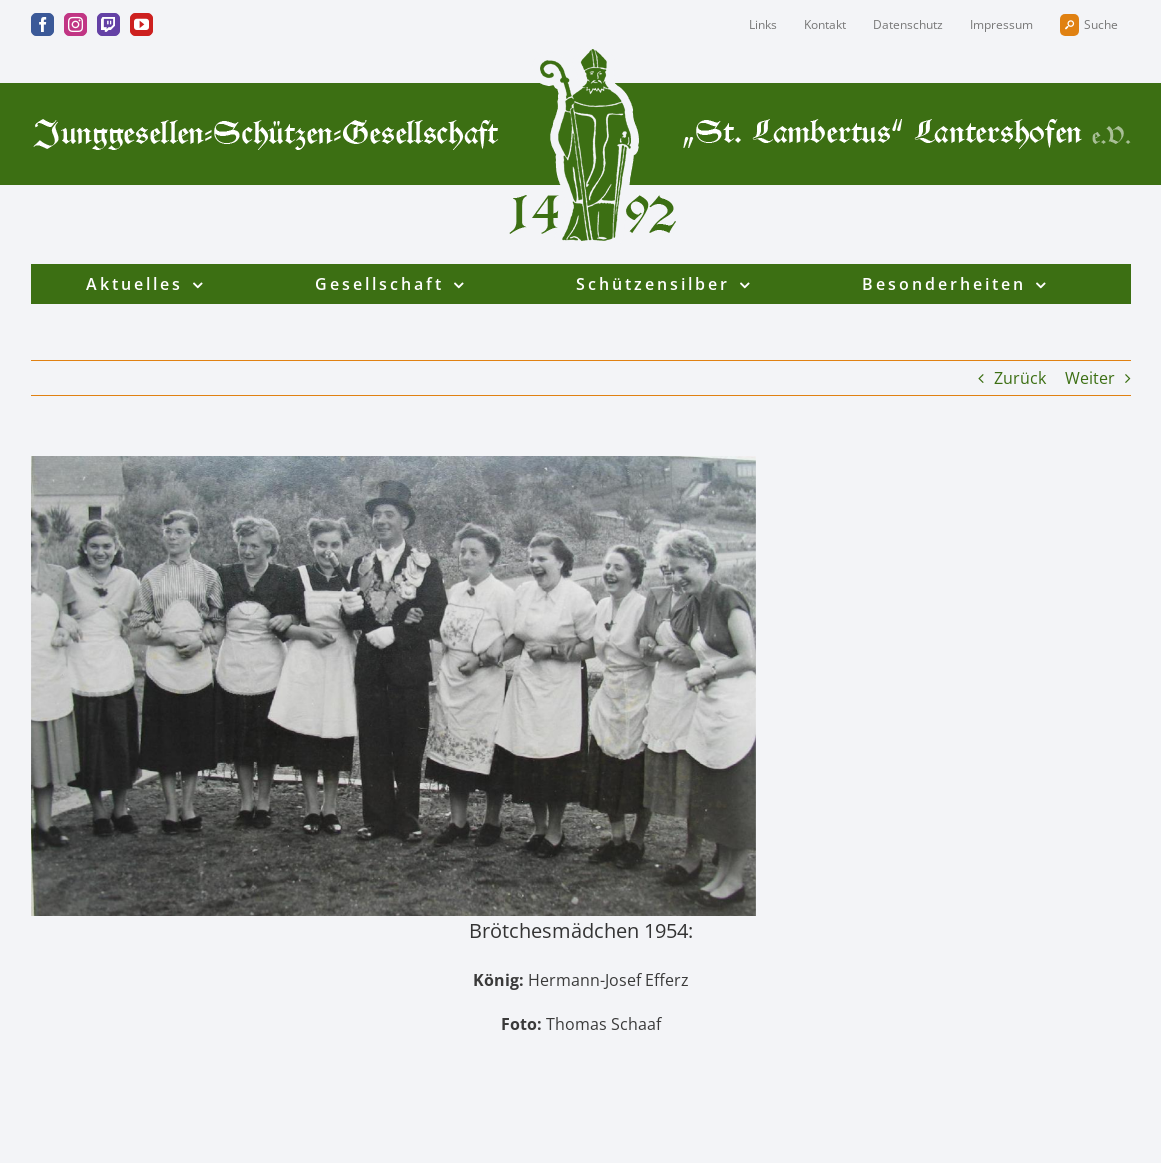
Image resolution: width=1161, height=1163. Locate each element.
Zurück (1020, 378)
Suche (1089, 25)
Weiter (1090, 378)
